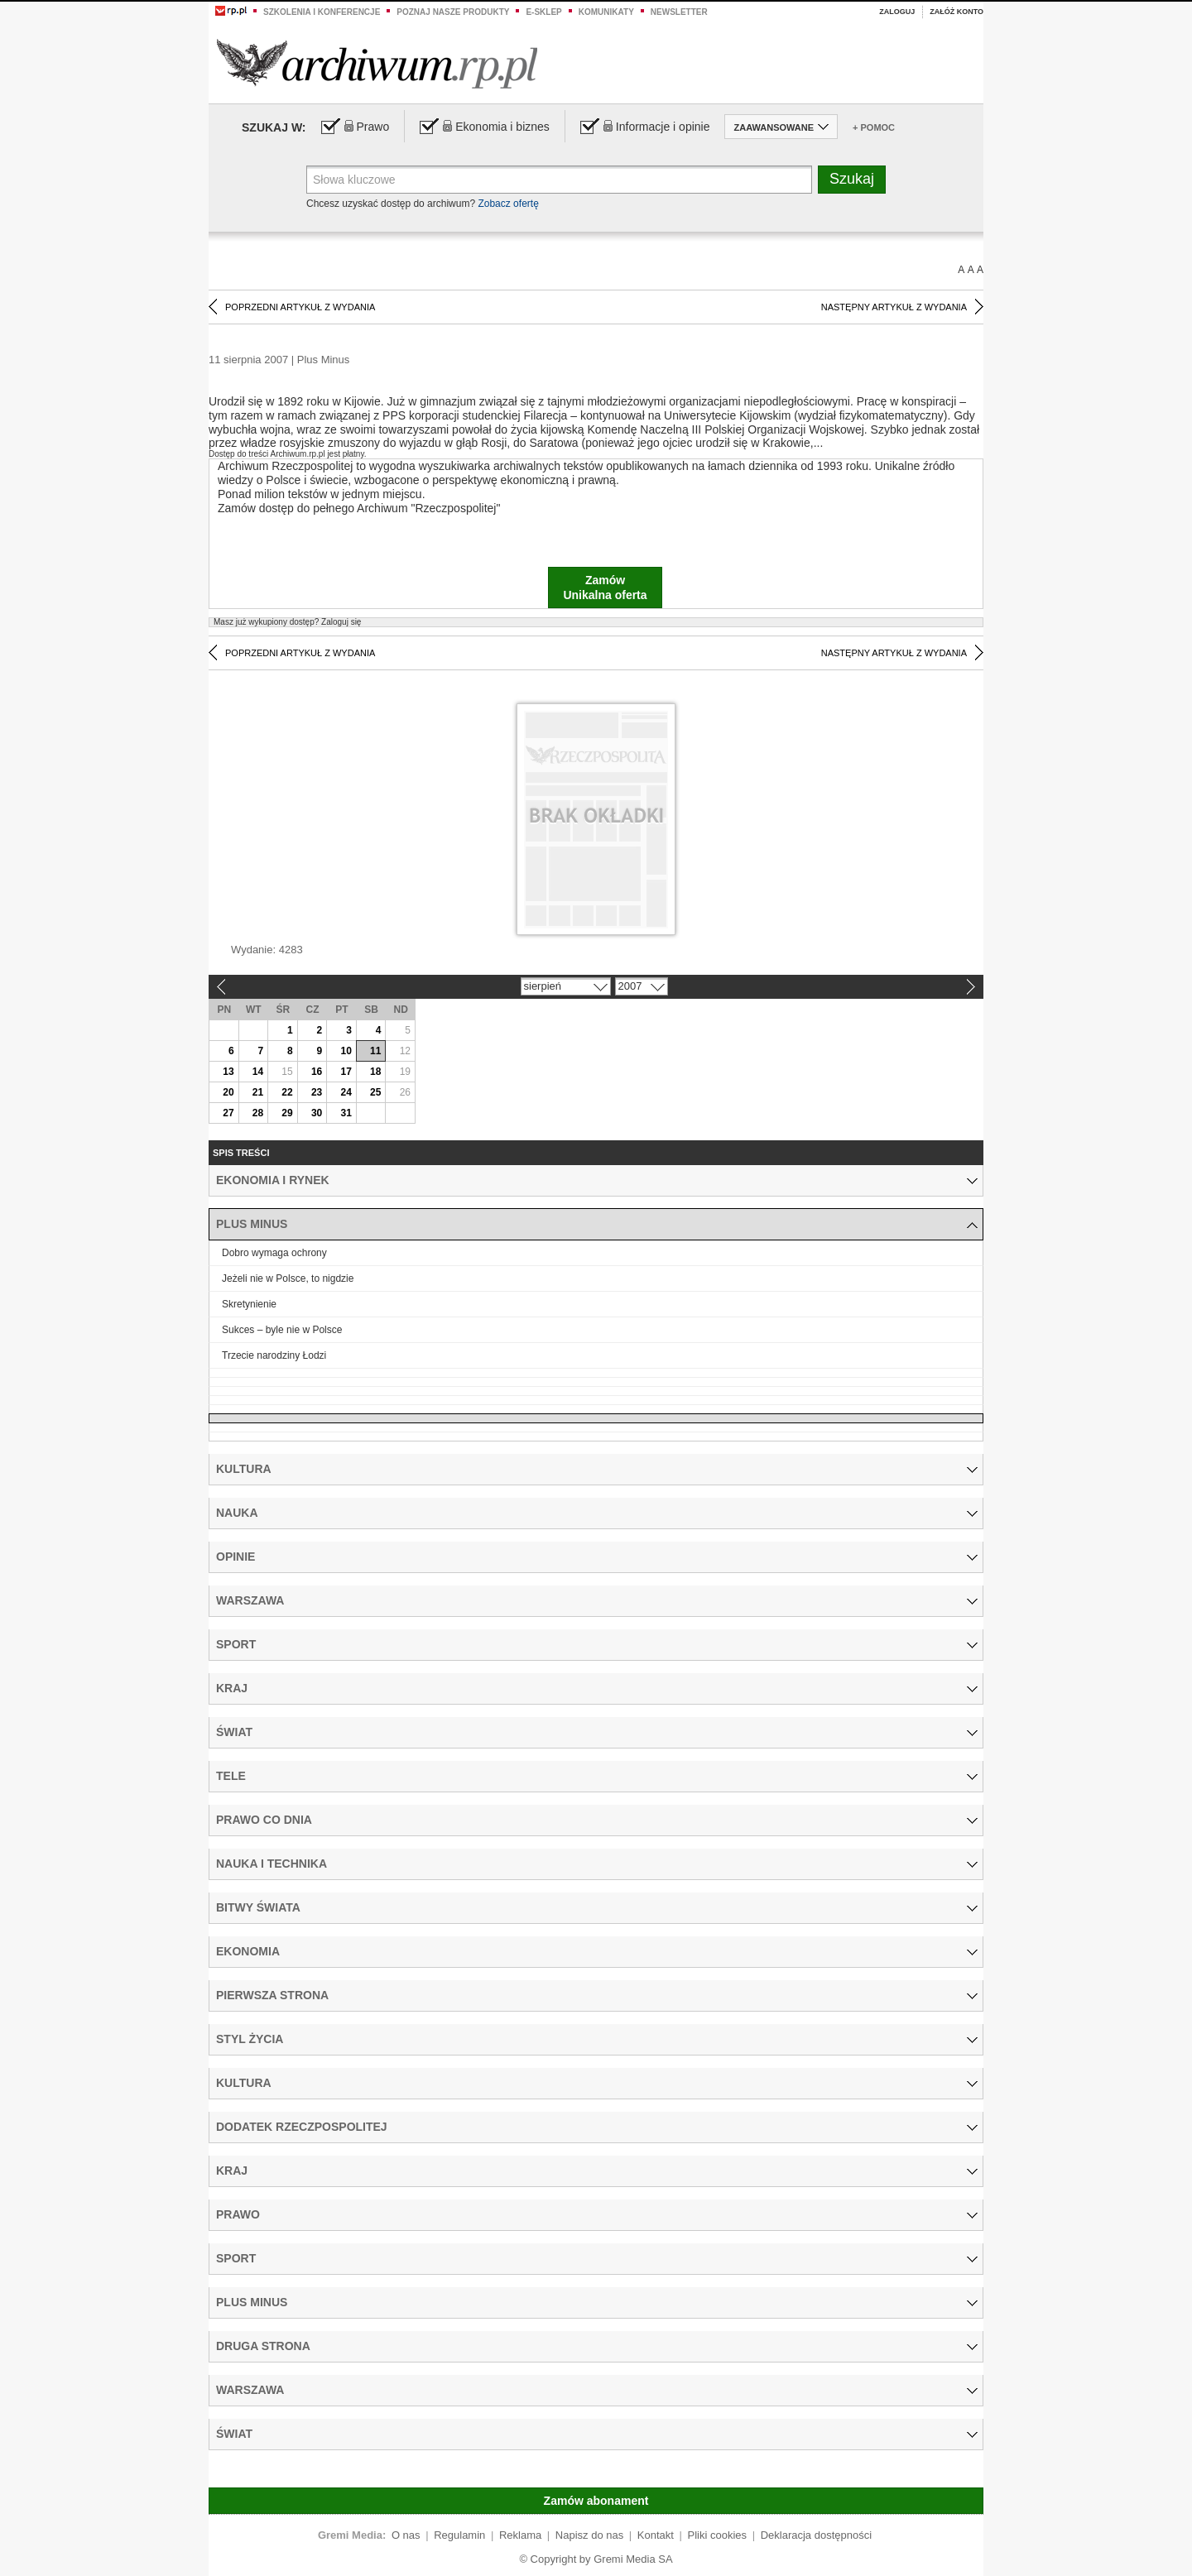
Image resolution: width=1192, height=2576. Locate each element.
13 (228, 1071)
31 (345, 1113)
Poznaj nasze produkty (453, 12)
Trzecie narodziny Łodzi (274, 1355)
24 (345, 1092)
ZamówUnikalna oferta (604, 587)
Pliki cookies (717, 2535)
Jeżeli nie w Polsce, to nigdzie (287, 1278)
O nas (406, 2535)
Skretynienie (249, 1304)
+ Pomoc (874, 127)
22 (286, 1092)
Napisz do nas (589, 2535)
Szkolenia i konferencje (321, 12)
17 (345, 1071)
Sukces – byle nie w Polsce (282, 1330)
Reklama (520, 2535)
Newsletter (679, 12)
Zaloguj (897, 11)
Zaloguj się (287, 621)
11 (375, 1051)
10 (345, 1051)
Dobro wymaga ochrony (274, 1253)
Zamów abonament (596, 2500)
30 (316, 1113)
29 (286, 1113)
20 (228, 1092)
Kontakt (655, 2535)
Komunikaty (606, 12)
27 (228, 1113)
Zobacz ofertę (508, 203)
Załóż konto (956, 11)
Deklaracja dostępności (816, 2535)
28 (257, 1113)
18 (375, 1071)
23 (316, 1092)
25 (375, 1092)
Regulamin (459, 2535)
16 (316, 1071)
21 (257, 1092)
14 (257, 1071)
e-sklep (543, 12)
